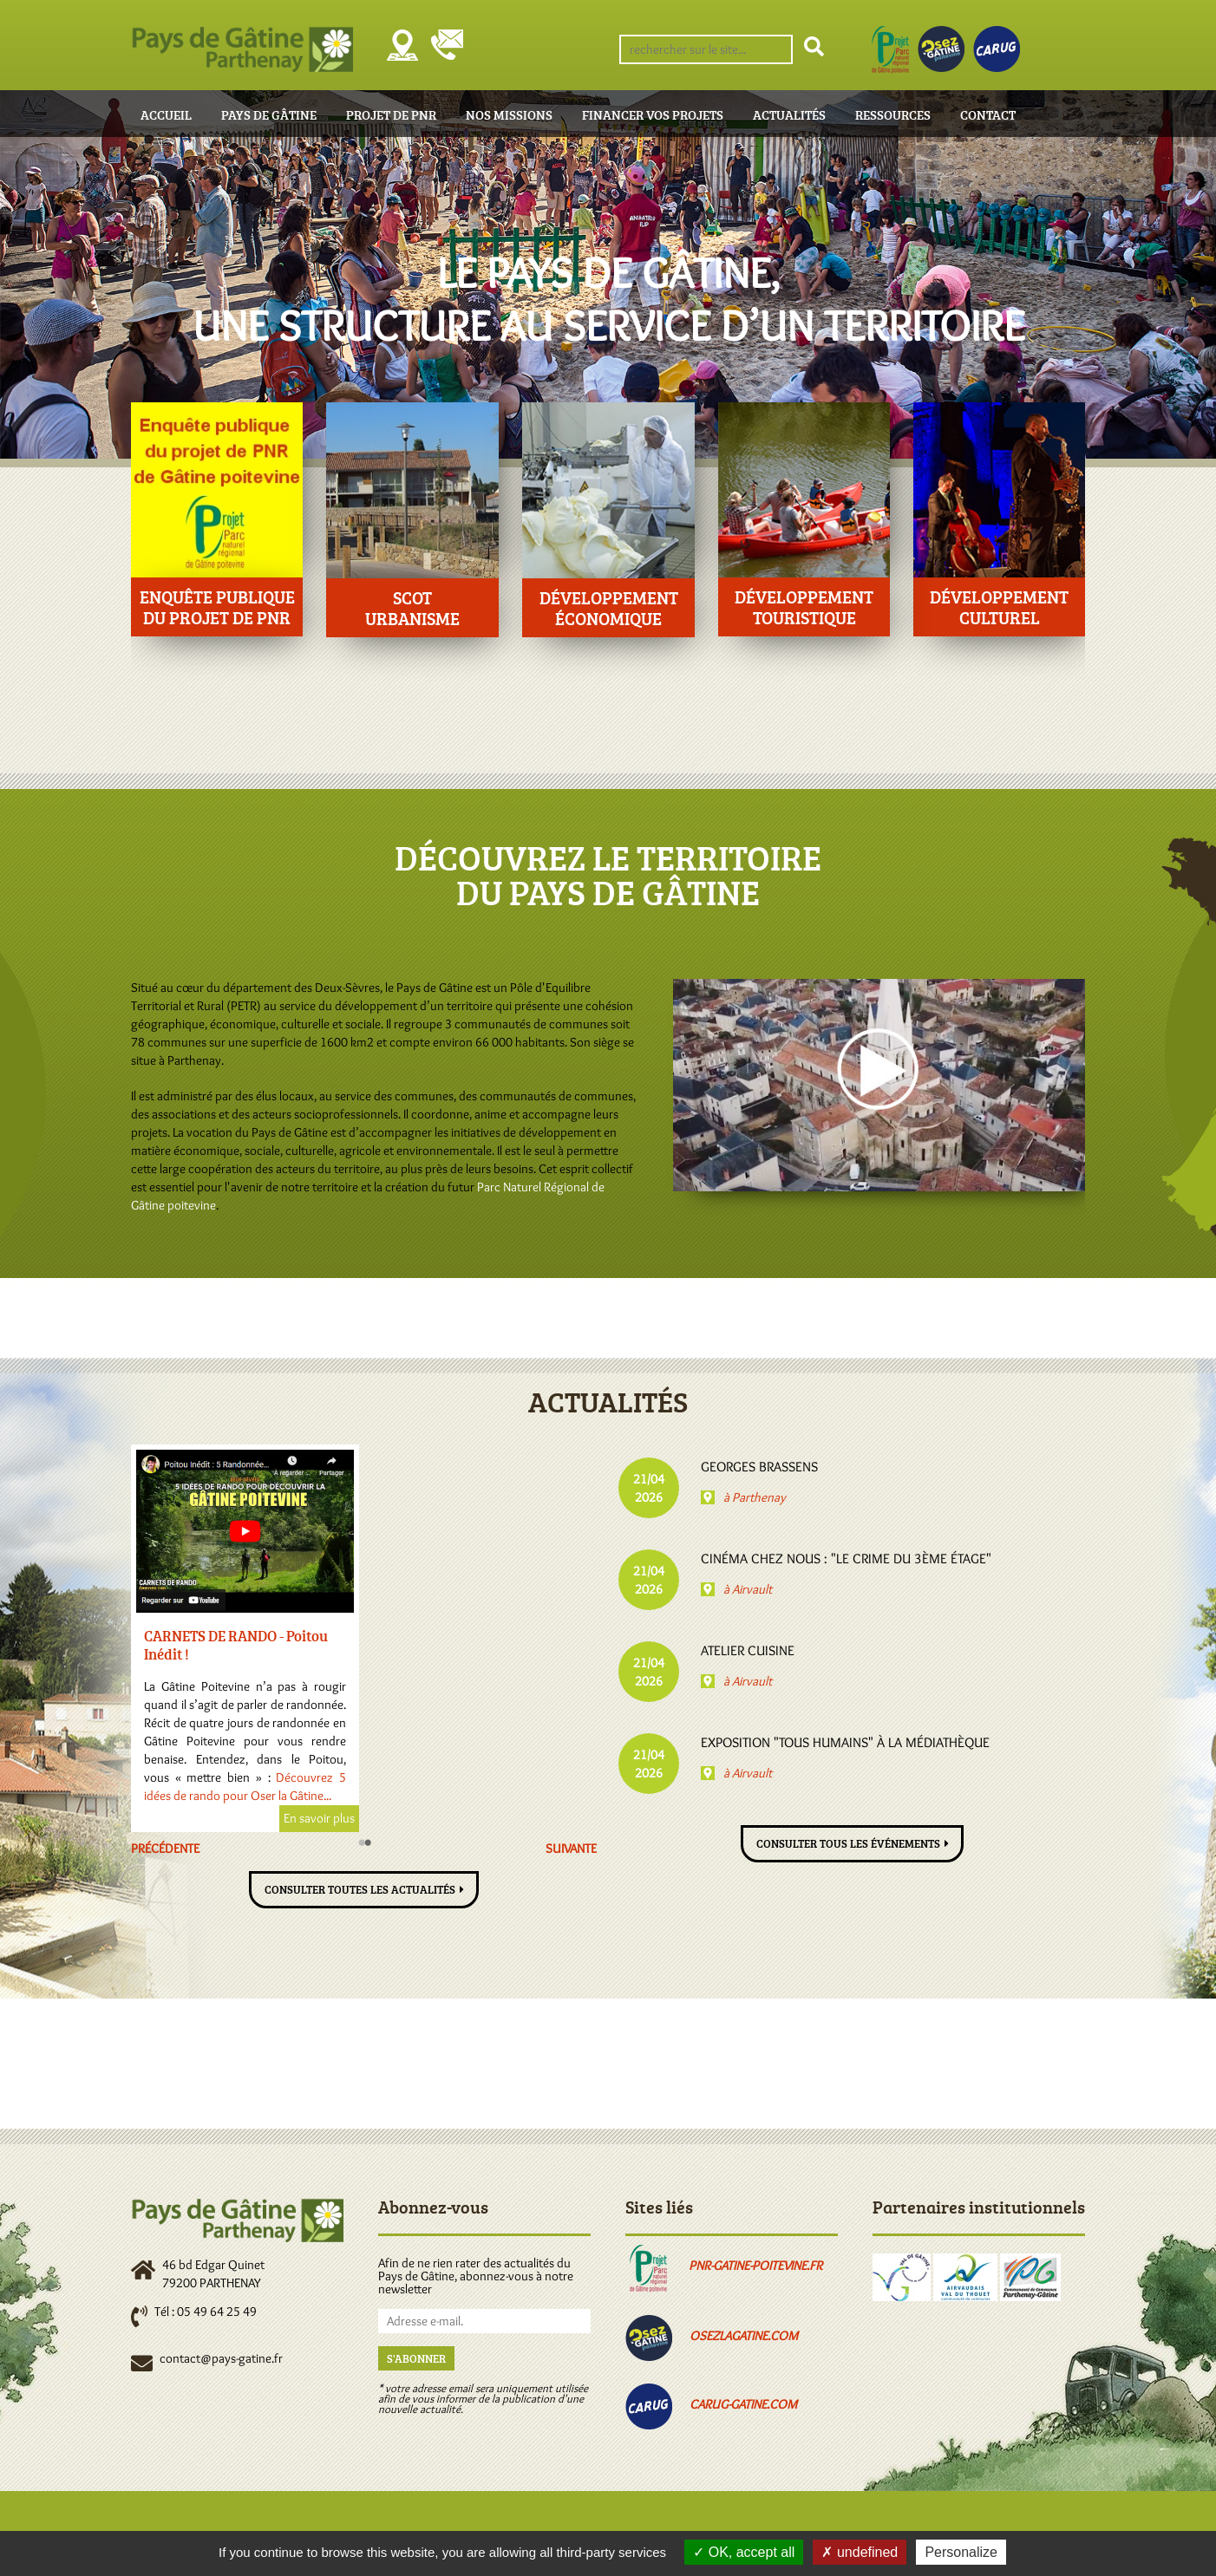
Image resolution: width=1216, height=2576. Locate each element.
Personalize (961, 2552)
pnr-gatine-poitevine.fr (755, 2265)
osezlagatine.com (744, 2336)
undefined (859, 2552)
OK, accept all (743, 2552)
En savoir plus (301, 1818)
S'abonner (416, 2358)
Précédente (165, 1848)
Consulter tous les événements (848, 1843)
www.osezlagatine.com (237, 1795)
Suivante (571, 1848)
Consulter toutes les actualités (360, 1889)
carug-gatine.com (743, 2404)
